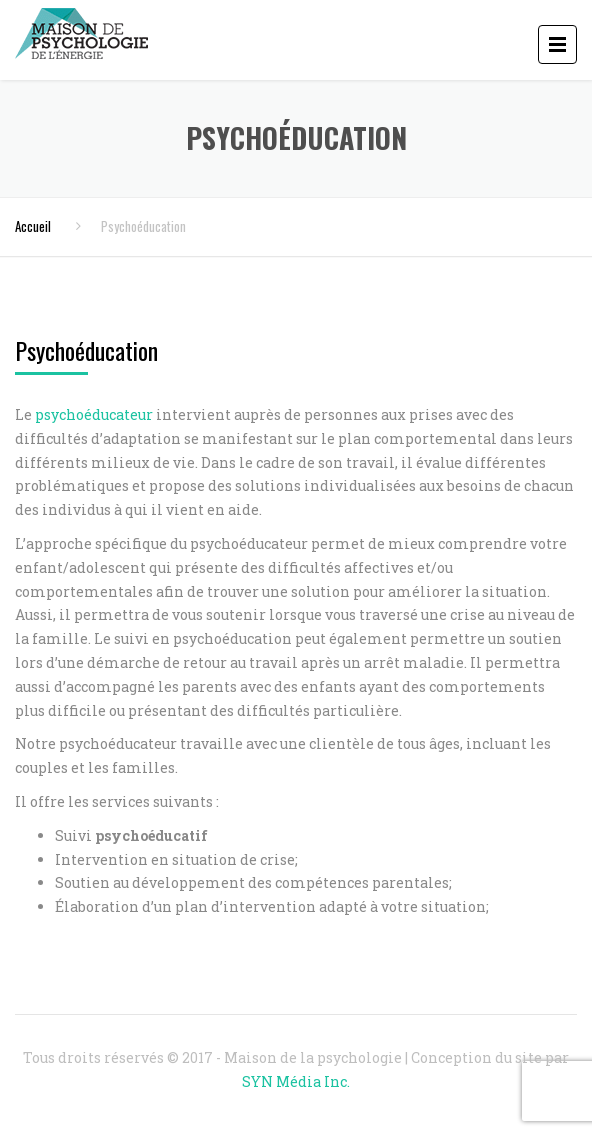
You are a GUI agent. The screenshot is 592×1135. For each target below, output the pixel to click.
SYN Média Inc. (296, 1081)
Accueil (33, 226)
